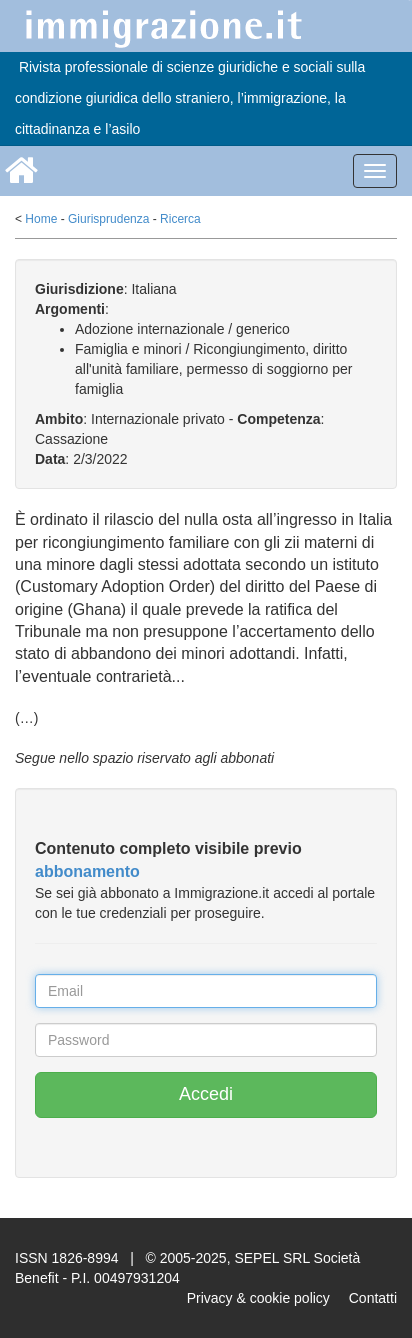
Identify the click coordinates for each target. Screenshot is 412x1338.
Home (41, 219)
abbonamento (87, 871)
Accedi (206, 1094)
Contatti (373, 1298)
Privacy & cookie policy (258, 1298)
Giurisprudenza (108, 219)
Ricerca (180, 219)
